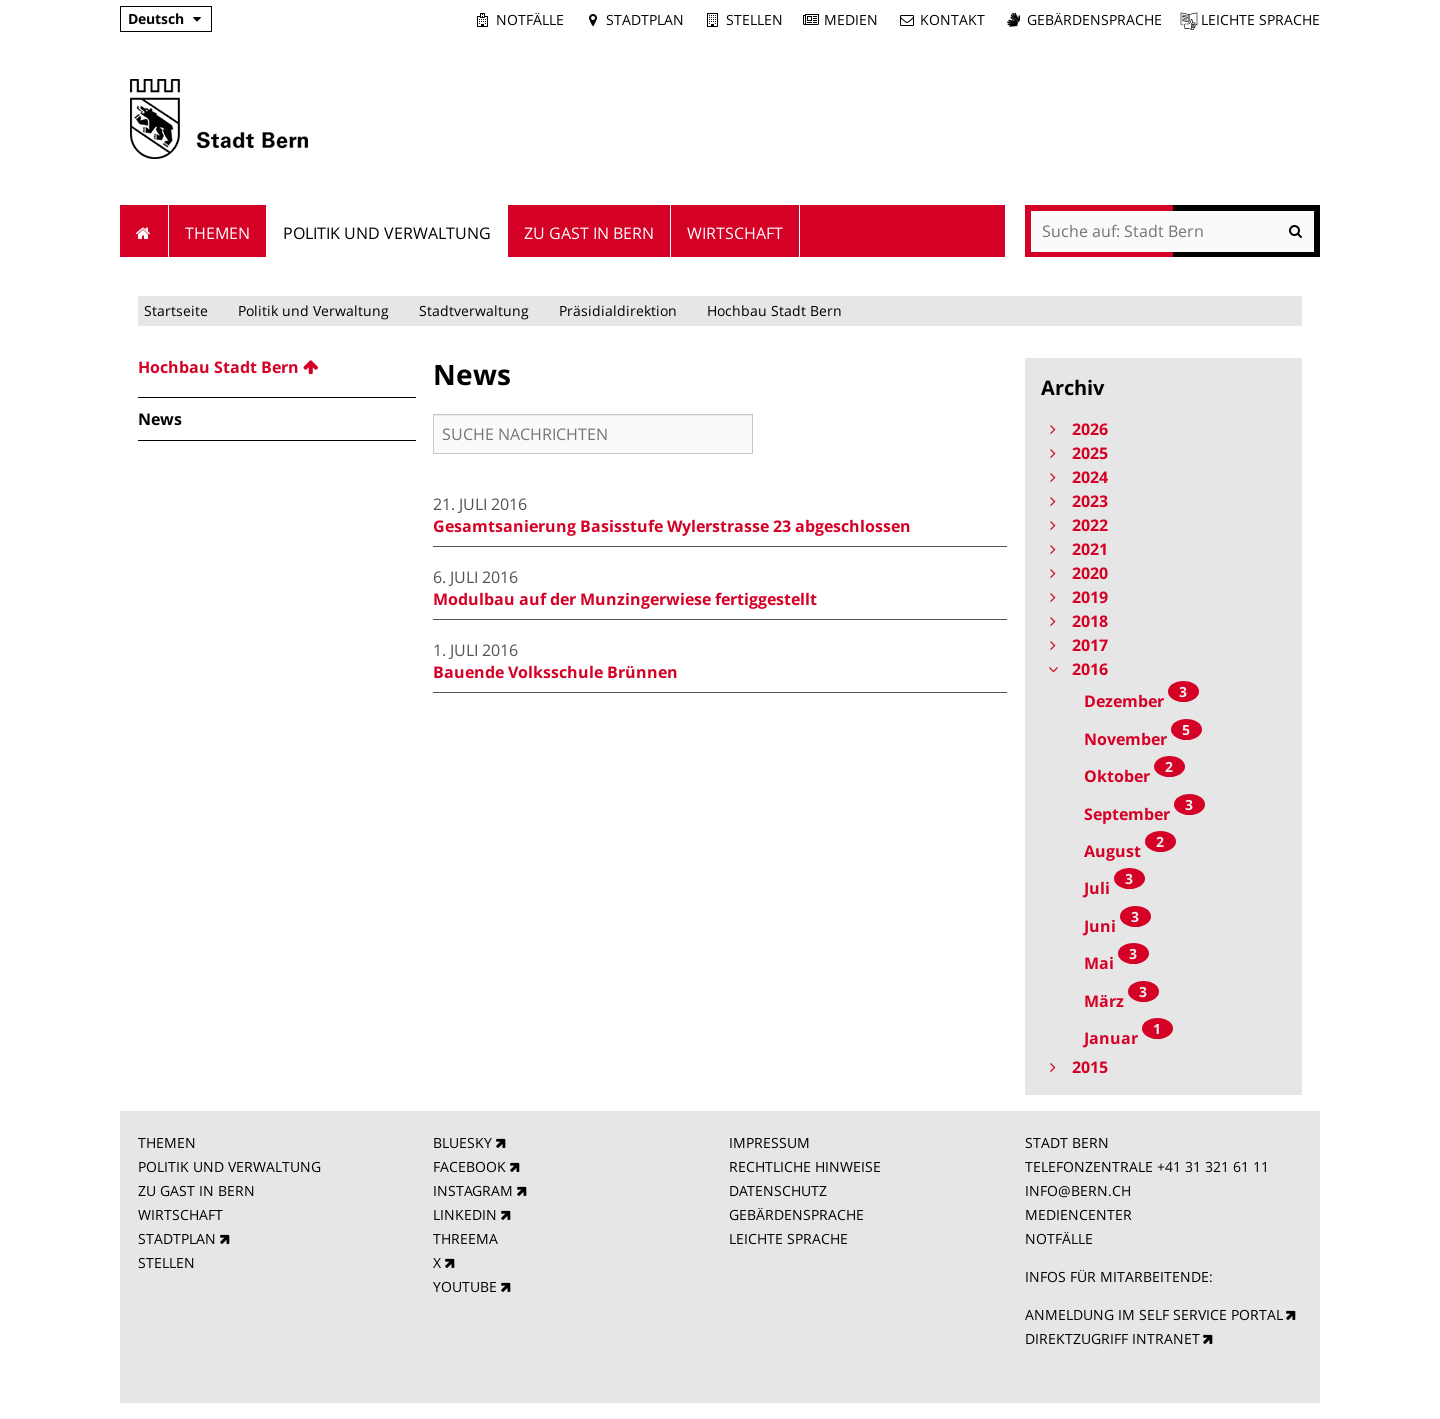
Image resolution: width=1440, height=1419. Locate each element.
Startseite (176, 310)
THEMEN (167, 1142)
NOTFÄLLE (1059, 1238)
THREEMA (465, 1238)
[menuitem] (277, 367)
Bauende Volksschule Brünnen (555, 672)
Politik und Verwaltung (313, 310)
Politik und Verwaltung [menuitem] (387, 233)
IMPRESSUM (769, 1142)
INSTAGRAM (473, 1190)
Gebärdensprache (1094, 19)
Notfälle (530, 19)
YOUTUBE (465, 1286)
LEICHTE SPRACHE (788, 1238)
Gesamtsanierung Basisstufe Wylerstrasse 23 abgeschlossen (672, 526)
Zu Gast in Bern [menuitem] (589, 233)
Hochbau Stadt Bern (774, 310)
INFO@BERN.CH (1078, 1190)
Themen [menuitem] (217, 233)
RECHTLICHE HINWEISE (805, 1166)
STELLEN (166, 1262)
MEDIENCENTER (1078, 1214)
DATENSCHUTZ (778, 1190)
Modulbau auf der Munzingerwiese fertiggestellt (625, 599)
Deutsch (156, 18)
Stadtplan (645, 19)
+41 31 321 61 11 (1213, 1166)
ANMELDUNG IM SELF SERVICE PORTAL (1154, 1314)
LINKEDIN (465, 1214)
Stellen (754, 19)
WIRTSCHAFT (180, 1214)
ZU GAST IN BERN (196, 1190)
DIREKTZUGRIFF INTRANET (1112, 1338)
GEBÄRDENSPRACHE (796, 1214)
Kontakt (952, 19)
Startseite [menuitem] (144, 231)
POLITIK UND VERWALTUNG (229, 1166)
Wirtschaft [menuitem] (735, 233)
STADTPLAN (177, 1238)
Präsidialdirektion (618, 310)
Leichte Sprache (1260, 19)
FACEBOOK (469, 1166)
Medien (851, 19)
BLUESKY (462, 1142)
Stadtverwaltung (474, 310)
